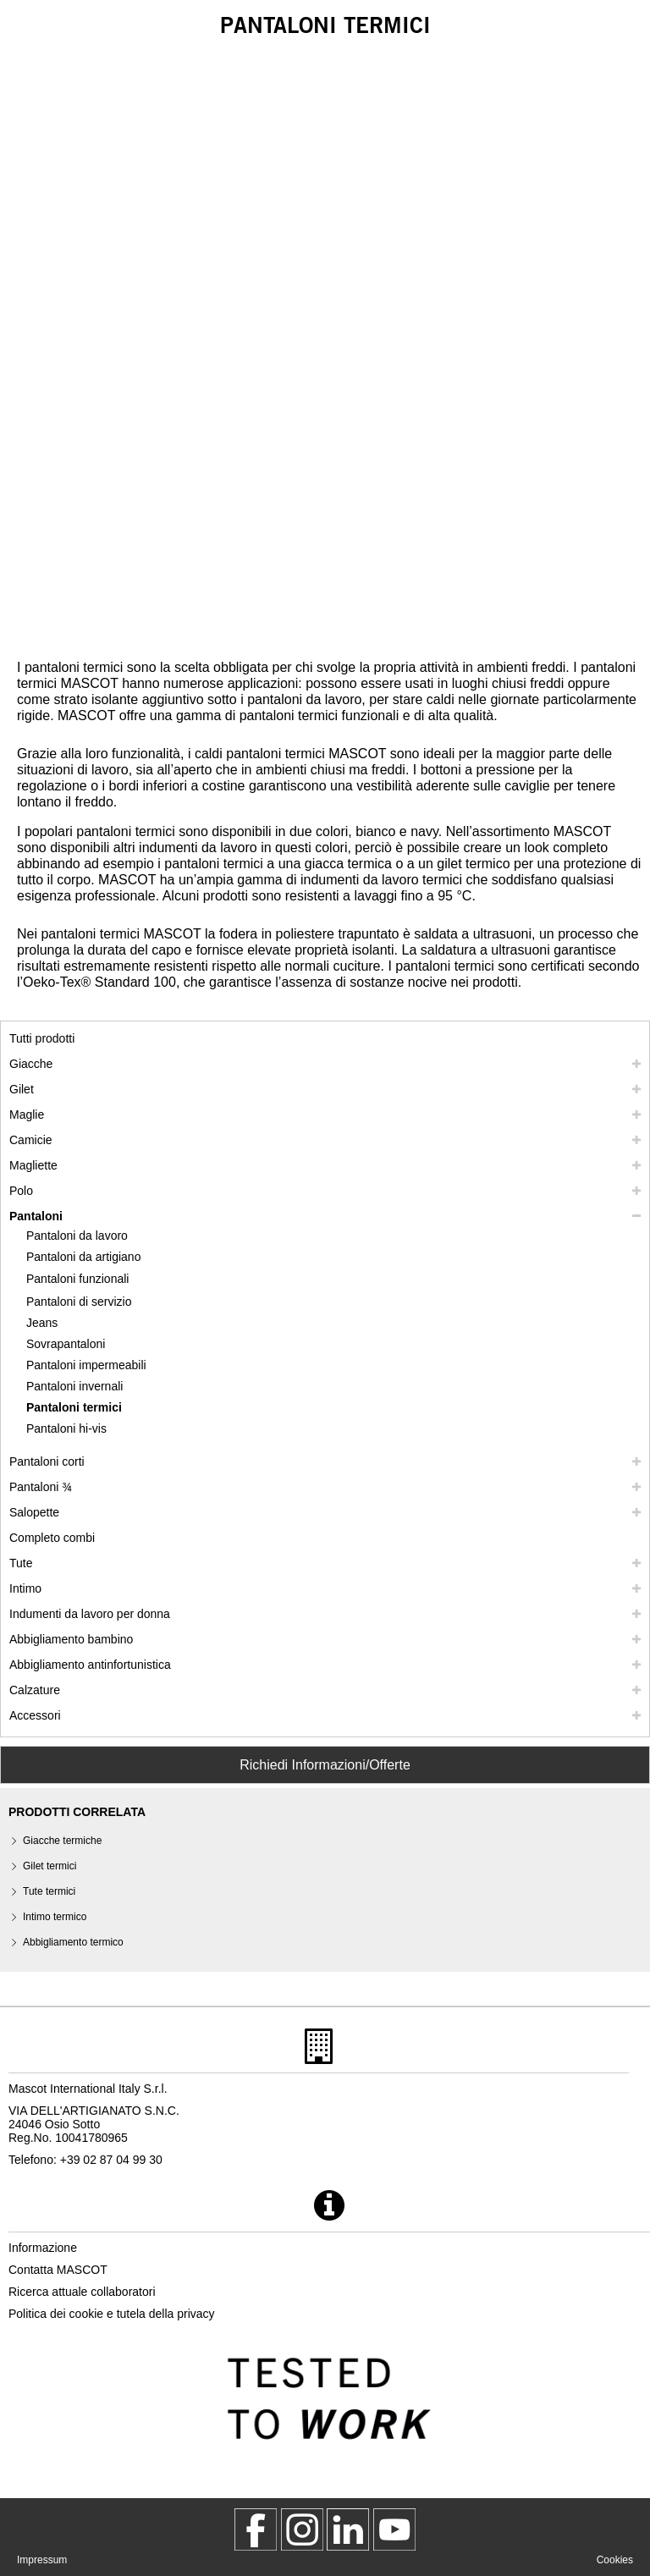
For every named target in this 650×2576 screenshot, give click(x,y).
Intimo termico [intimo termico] (54, 1917)
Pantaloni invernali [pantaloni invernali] (74, 1386)
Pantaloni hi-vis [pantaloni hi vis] (66, 1428)
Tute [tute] (21, 1563)
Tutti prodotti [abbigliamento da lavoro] (41, 1038)
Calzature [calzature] (34, 1690)
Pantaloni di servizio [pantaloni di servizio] (79, 1301)
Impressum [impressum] (42, 2560)
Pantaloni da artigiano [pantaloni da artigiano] (83, 1256)
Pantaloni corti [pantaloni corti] (47, 1461)
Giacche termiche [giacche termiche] (62, 1841)
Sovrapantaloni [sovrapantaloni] (65, 1344)
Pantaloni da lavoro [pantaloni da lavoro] (77, 1235)
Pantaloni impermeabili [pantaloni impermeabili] (86, 1365)
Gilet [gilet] (21, 1089)
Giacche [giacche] (30, 1064)
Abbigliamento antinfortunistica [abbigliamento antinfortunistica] (90, 1664)
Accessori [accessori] (35, 1715)
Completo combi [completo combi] (52, 1537)
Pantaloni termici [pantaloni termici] (74, 1407)
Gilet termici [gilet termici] (49, 1866)
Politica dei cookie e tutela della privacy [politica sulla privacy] (111, 2313)
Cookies (615, 2560)
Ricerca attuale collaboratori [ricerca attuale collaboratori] (82, 2291)
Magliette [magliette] (33, 1165)
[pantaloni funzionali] (86, 1279)
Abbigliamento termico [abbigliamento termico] (73, 1942)
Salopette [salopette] (34, 1512)
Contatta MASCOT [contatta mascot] (57, 2269)
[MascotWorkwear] (255, 2529)
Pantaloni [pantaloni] (36, 1216)
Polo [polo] (21, 1190)
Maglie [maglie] (26, 1114)
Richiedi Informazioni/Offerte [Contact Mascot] (325, 1765)
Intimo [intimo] (25, 1588)
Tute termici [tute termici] (49, 1891)
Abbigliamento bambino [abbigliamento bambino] (71, 1639)
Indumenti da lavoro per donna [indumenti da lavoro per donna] (89, 1614)
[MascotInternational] (394, 2529)
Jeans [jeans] (42, 1322)
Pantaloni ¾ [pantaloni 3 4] (40, 1487)
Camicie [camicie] (30, 1140)
